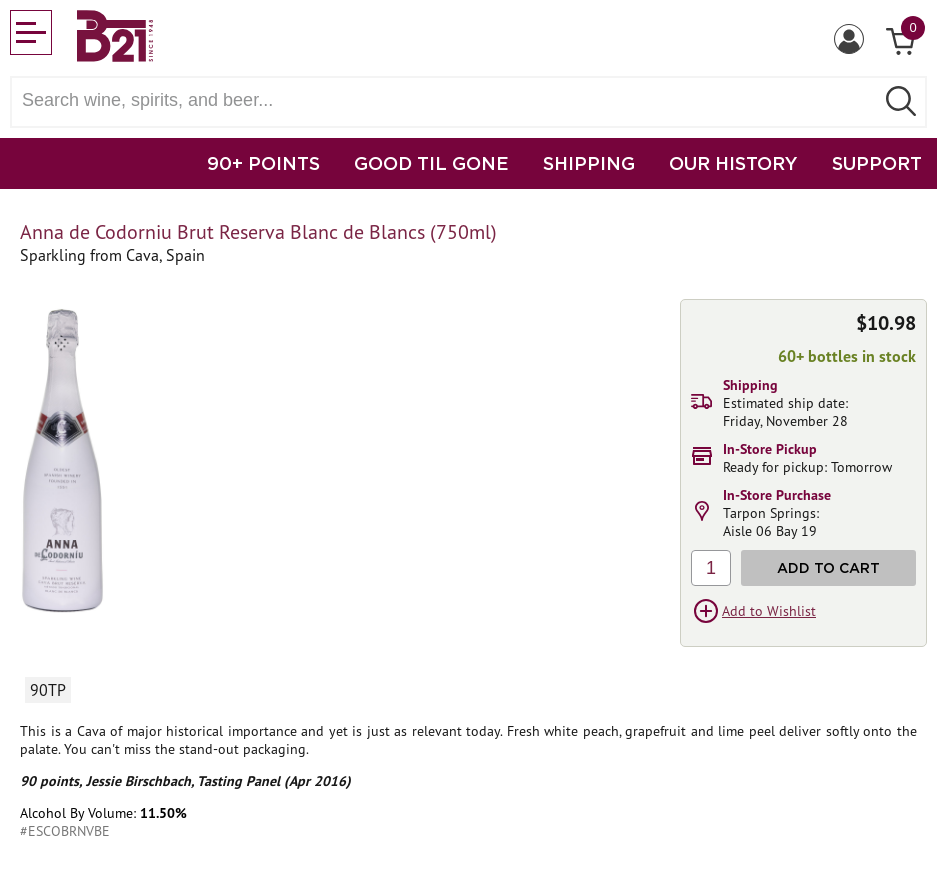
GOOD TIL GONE (431, 163)
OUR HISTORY (733, 163)
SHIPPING (589, 163)
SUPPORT (877, 163)
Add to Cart (828, 567)
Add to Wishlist (769, 611)
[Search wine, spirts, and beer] (448, 100)
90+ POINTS (263, 163)
